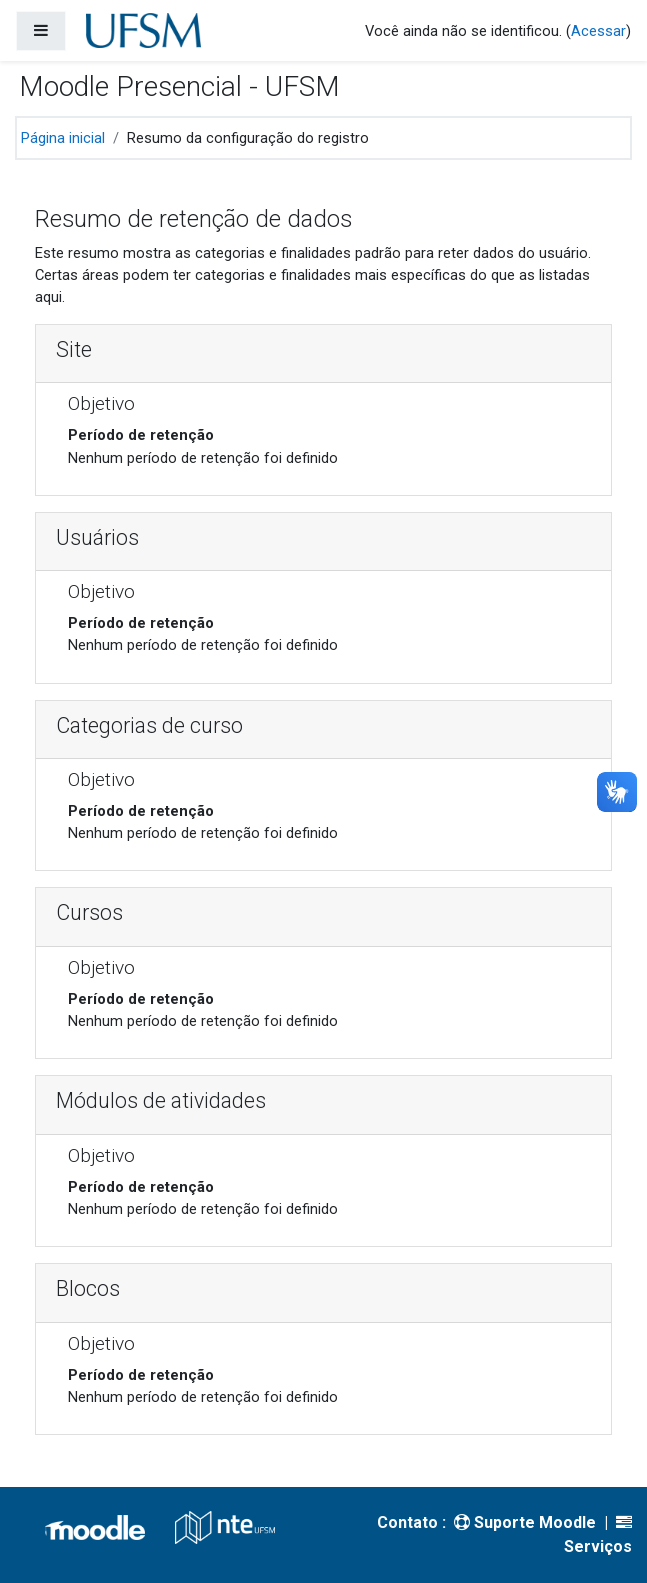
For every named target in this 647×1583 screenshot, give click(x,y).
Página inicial (63, 138)
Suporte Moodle (525, 1522)
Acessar (598, 31)
